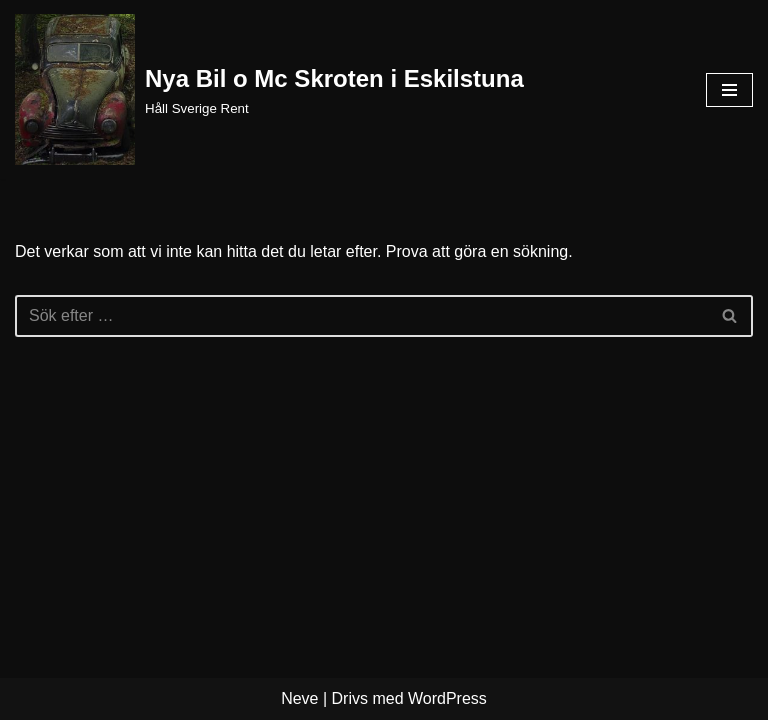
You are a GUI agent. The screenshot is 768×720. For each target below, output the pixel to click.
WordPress (447, 698)
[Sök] (361, 316)
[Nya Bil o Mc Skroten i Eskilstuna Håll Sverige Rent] (269, 89)
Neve (299, 698)
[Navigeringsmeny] (729, 90)
